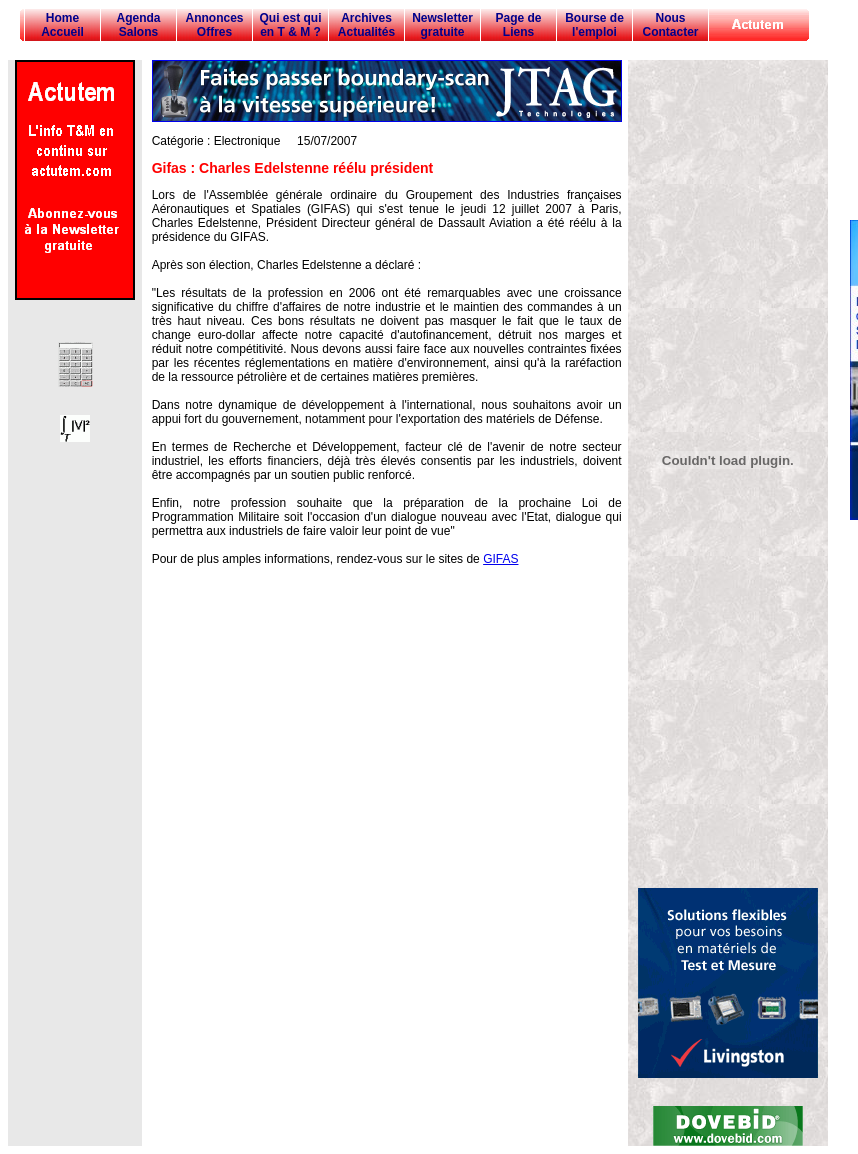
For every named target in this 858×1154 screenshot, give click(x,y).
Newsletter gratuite (442, 25)
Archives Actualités (366, 25)
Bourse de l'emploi (594, 25)
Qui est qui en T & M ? (290, 25)
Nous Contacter (670, 25)
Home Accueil (62, 25)
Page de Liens (518, 25)
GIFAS (500, 559)
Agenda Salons (138, 25)
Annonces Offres (214, 25)
